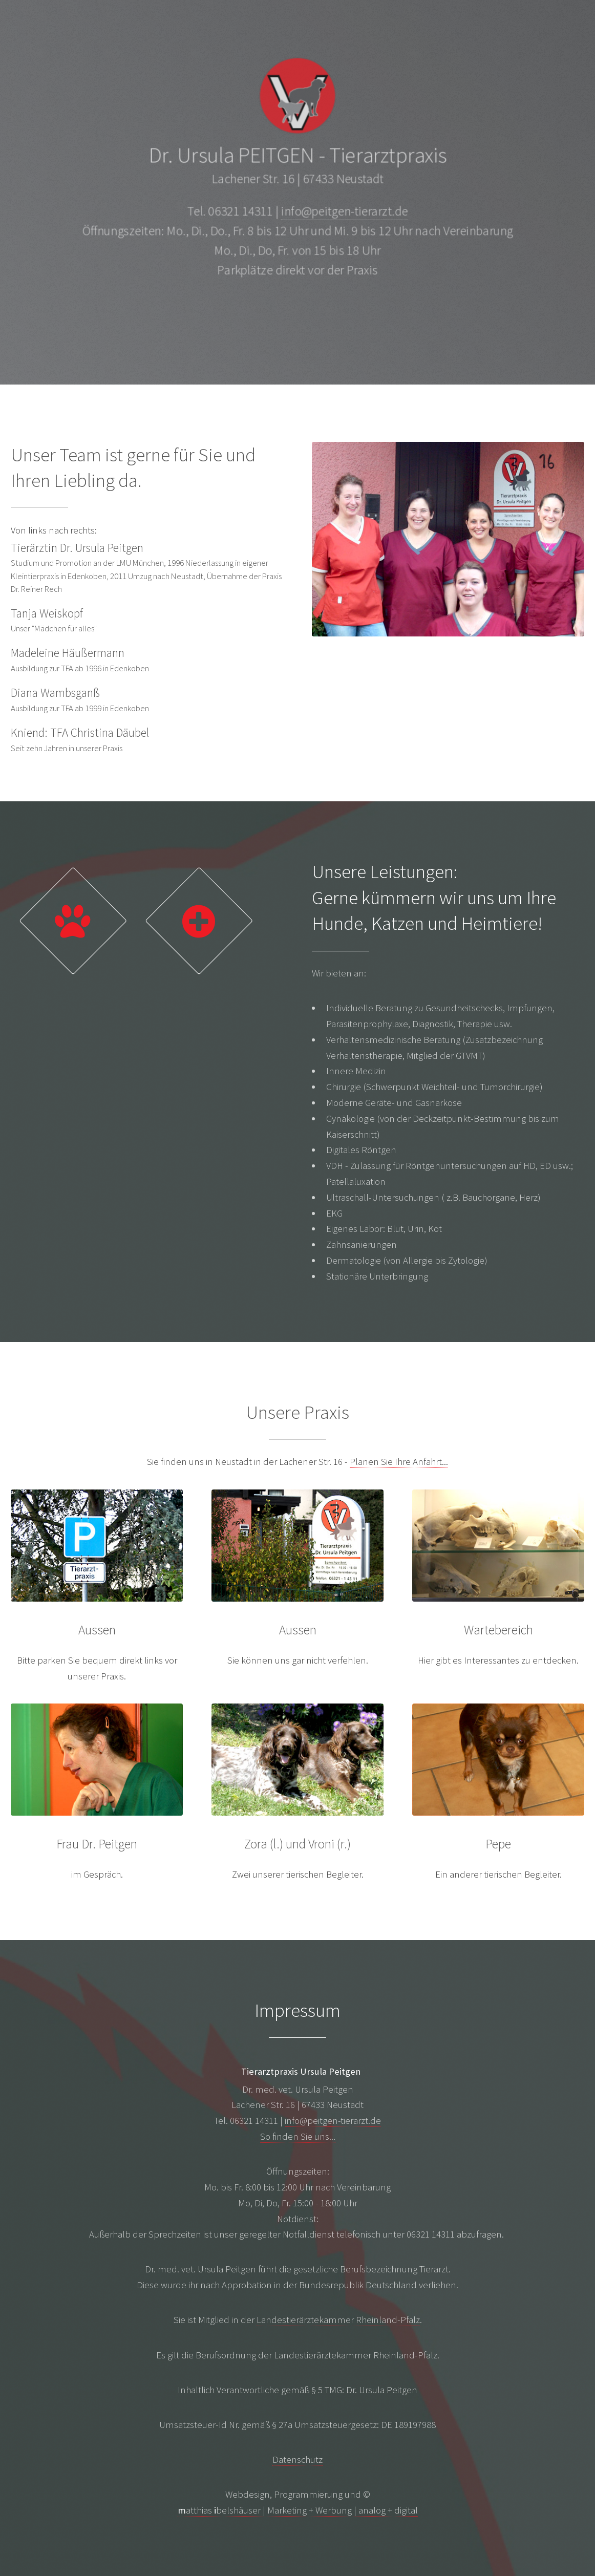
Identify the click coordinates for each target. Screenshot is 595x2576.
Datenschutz (297, 2459)
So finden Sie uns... (297, 2136)
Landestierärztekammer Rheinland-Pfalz (338, 2320)
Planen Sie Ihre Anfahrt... (399, 1461)
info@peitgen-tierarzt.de (345, 211)
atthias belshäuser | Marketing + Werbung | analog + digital (298, 2510)
